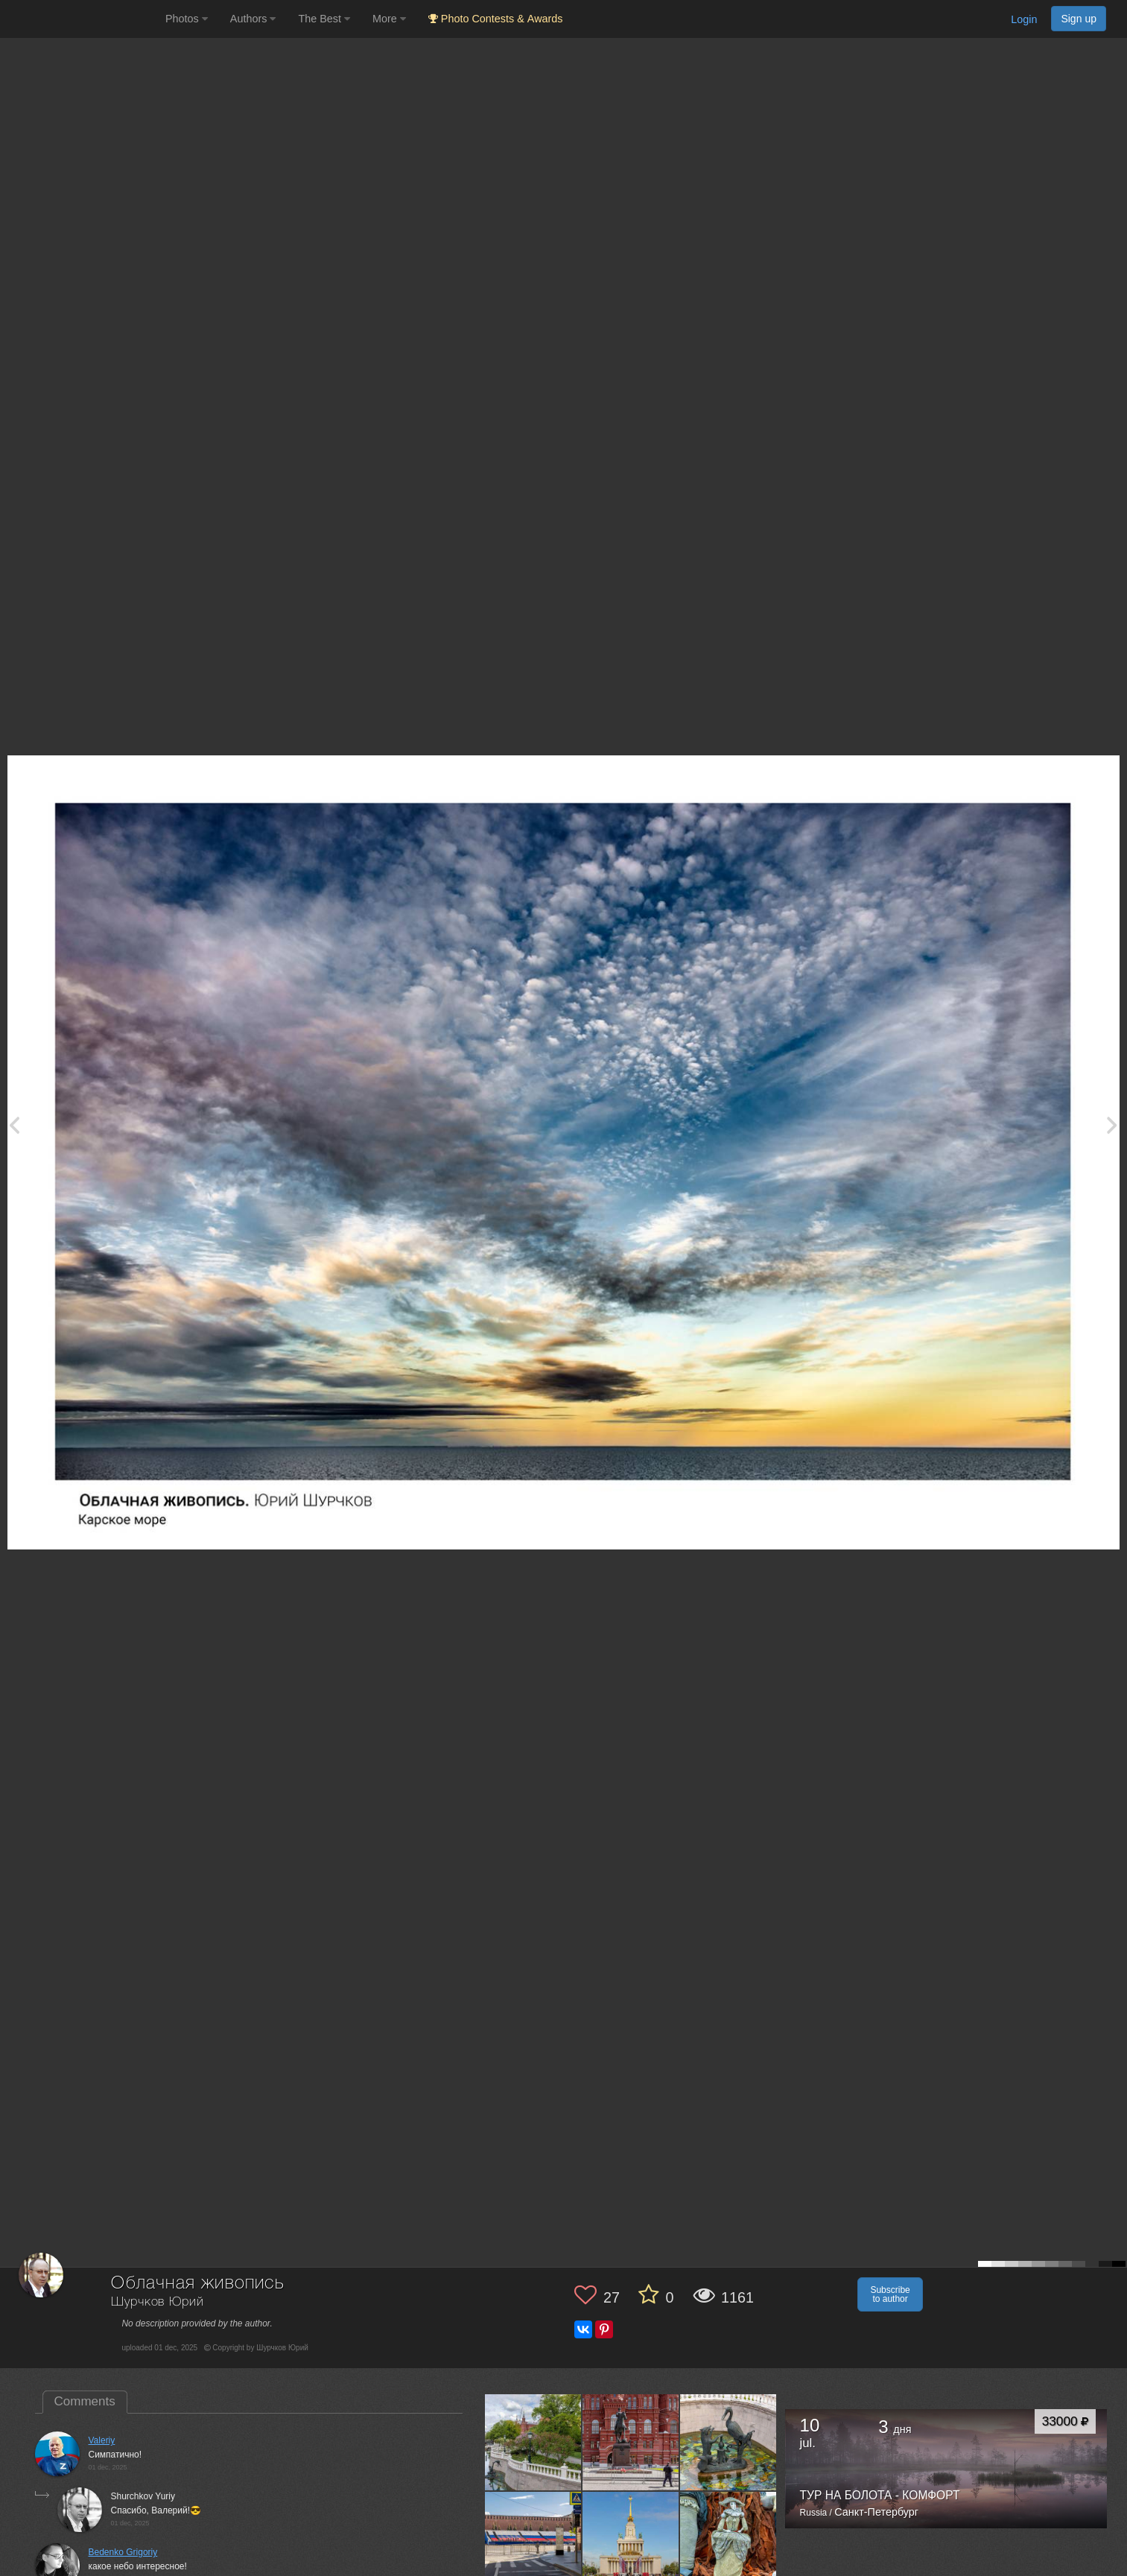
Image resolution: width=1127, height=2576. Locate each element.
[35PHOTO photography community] (81, 19)
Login (1024, 19)
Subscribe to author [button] (889, 2294)
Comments (84, 2401)
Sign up (1078, 18)
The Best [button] (324, 18)
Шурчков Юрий (157, 2302)
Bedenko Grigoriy (123, 2552)
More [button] (389, 18)
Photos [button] (186, 18)
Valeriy (102, 2440)
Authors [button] (253, 18)
